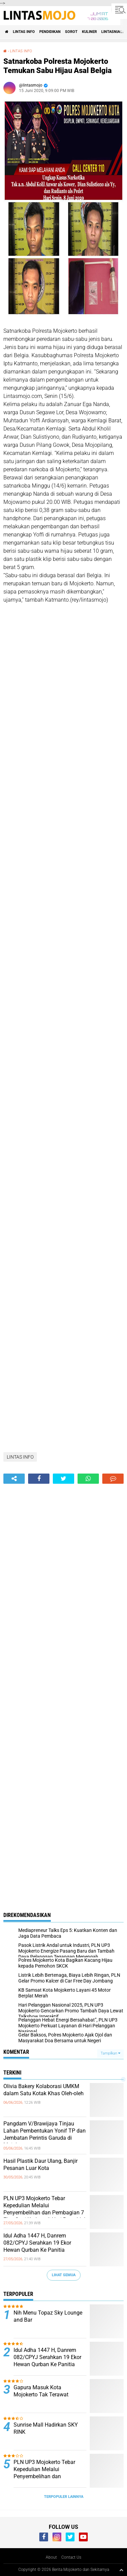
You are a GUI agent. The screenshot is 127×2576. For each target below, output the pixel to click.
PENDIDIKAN (50, 32)
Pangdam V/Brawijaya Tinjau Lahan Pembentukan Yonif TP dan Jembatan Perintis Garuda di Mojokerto (44, 2134)
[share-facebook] (38, 1479)
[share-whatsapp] (88, 1479)
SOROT (71, 32)
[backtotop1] (121, 2570)
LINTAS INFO (24, 32)
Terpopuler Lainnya (63, 2497)
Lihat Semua (64, 2275)
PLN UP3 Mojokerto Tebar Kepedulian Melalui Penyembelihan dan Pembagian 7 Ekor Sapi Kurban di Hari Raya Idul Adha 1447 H (44, 2212)
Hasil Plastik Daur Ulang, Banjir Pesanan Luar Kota (40, 2164)
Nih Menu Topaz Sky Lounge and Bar (48, 2316)
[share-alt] (14, 1479)
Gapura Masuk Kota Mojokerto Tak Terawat (42, 2391)
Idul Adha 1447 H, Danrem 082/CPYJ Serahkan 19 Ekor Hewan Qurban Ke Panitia (37, 2242)
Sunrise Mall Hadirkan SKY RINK (46, 2428)
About (51, 2557)
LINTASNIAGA (113, 32)
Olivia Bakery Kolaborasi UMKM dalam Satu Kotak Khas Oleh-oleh (43, 2090)
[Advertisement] (63, 678)
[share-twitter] (63, 1479)
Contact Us (71, 2557)
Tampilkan (110, 2053)
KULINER (89, 32)
